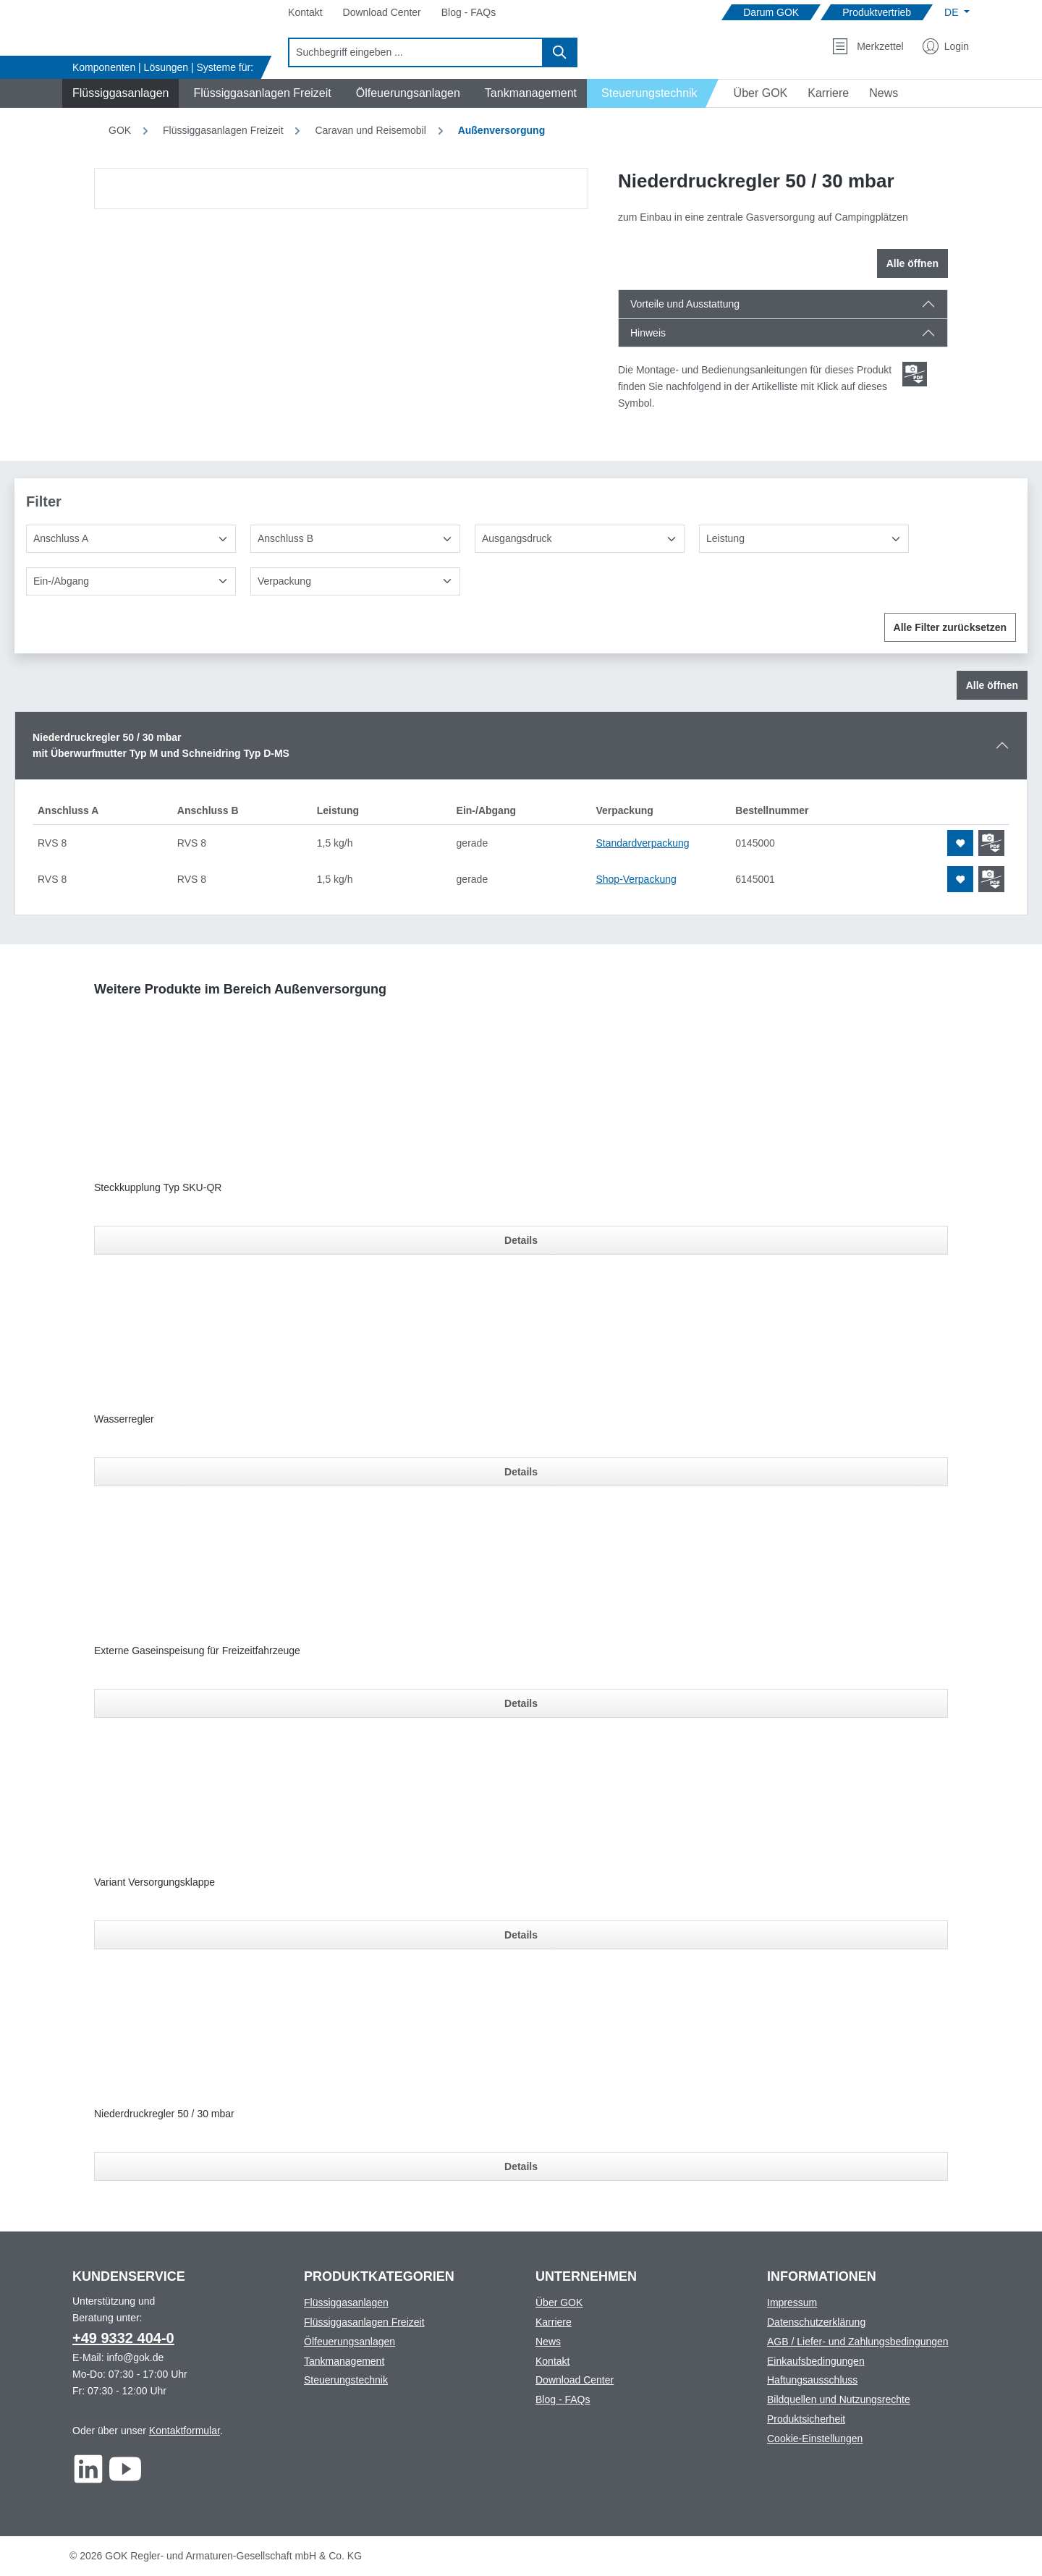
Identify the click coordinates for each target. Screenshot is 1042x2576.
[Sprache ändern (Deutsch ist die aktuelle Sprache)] (957, 12)
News (548, 2341)
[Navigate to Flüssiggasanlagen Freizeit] (260, 93)
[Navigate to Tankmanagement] (528, 93)
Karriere (553, 2322)
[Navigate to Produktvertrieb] (877, 12)
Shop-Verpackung (636, 879)
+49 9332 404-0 (123, 2338)
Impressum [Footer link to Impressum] (792, 2302)
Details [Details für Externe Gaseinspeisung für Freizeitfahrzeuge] (521, 1703)
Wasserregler (124, 1419)
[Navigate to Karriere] (828, 93)
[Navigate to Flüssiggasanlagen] (118, 93)
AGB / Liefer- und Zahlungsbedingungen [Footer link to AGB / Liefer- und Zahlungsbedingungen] (858, 2341)
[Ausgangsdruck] (580, 539)
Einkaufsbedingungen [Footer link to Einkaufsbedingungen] (816, 2361)
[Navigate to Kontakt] (305, 12)
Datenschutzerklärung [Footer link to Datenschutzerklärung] (816, 2322)
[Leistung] (804, 539)
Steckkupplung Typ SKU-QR (157, 1187)
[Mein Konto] (945, 46)
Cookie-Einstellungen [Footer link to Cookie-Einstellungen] (815, 2438)
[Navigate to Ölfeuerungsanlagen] (406, 93)
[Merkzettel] (867, 46)
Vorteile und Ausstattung (685, 304)
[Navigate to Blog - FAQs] (468, 12)
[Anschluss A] (131, 539)
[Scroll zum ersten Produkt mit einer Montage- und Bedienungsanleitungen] (914, 374)
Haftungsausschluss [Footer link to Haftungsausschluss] (812, 2380)
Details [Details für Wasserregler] (521, 1472)
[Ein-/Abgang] (131, 581)
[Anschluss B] (355, 539)
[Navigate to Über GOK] (755, 93)
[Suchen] (560, 52)
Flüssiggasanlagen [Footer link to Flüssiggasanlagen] (346, 2302)
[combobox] (415, 52)
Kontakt (552, 2361)
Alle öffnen (912, 263)
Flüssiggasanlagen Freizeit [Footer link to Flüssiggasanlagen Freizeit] (364, 2322)
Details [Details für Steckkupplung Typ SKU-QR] (521, 1240)
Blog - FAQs (562, 2399)
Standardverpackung (642, 843)
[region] (341, 188)
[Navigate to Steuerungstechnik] (653, 93)
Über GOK (559, 2302)
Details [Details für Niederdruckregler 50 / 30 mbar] (521, 2166)
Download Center (574, 2380)
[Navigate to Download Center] (382, 12)
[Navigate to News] (883, 93)
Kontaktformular (184, 2430)
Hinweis (648, 333)
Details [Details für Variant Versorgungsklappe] (521, 1935)
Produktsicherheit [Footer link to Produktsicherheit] (806, 2419)
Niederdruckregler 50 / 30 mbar (164, 2113)
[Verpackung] (355, 581)
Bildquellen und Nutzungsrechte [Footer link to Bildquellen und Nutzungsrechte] (838, 2399)
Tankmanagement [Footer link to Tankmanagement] (344, 2361)
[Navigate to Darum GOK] (771, 12)
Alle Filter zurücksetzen (950, 627)
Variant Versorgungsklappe (154, 1882)
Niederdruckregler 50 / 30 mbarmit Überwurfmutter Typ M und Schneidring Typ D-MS (161, 746)
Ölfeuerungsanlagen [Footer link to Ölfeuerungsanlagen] (349, 2341)
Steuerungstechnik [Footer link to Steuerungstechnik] (346, 2380)
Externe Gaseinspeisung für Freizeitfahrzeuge (197, 1650)
